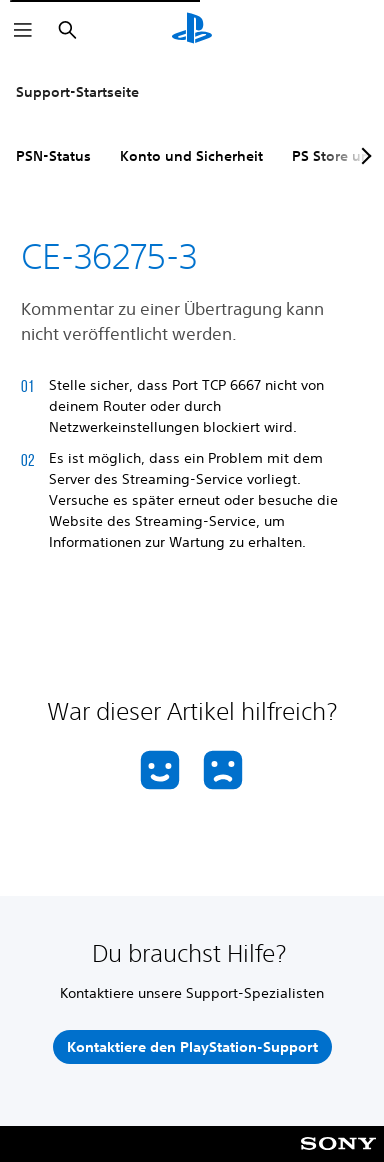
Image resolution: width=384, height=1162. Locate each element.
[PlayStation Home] (192, 30)
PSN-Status (53, 156)
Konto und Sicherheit (191, 156)
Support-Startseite (77, 92)
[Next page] (363, 156)
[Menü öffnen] (23, 30)
